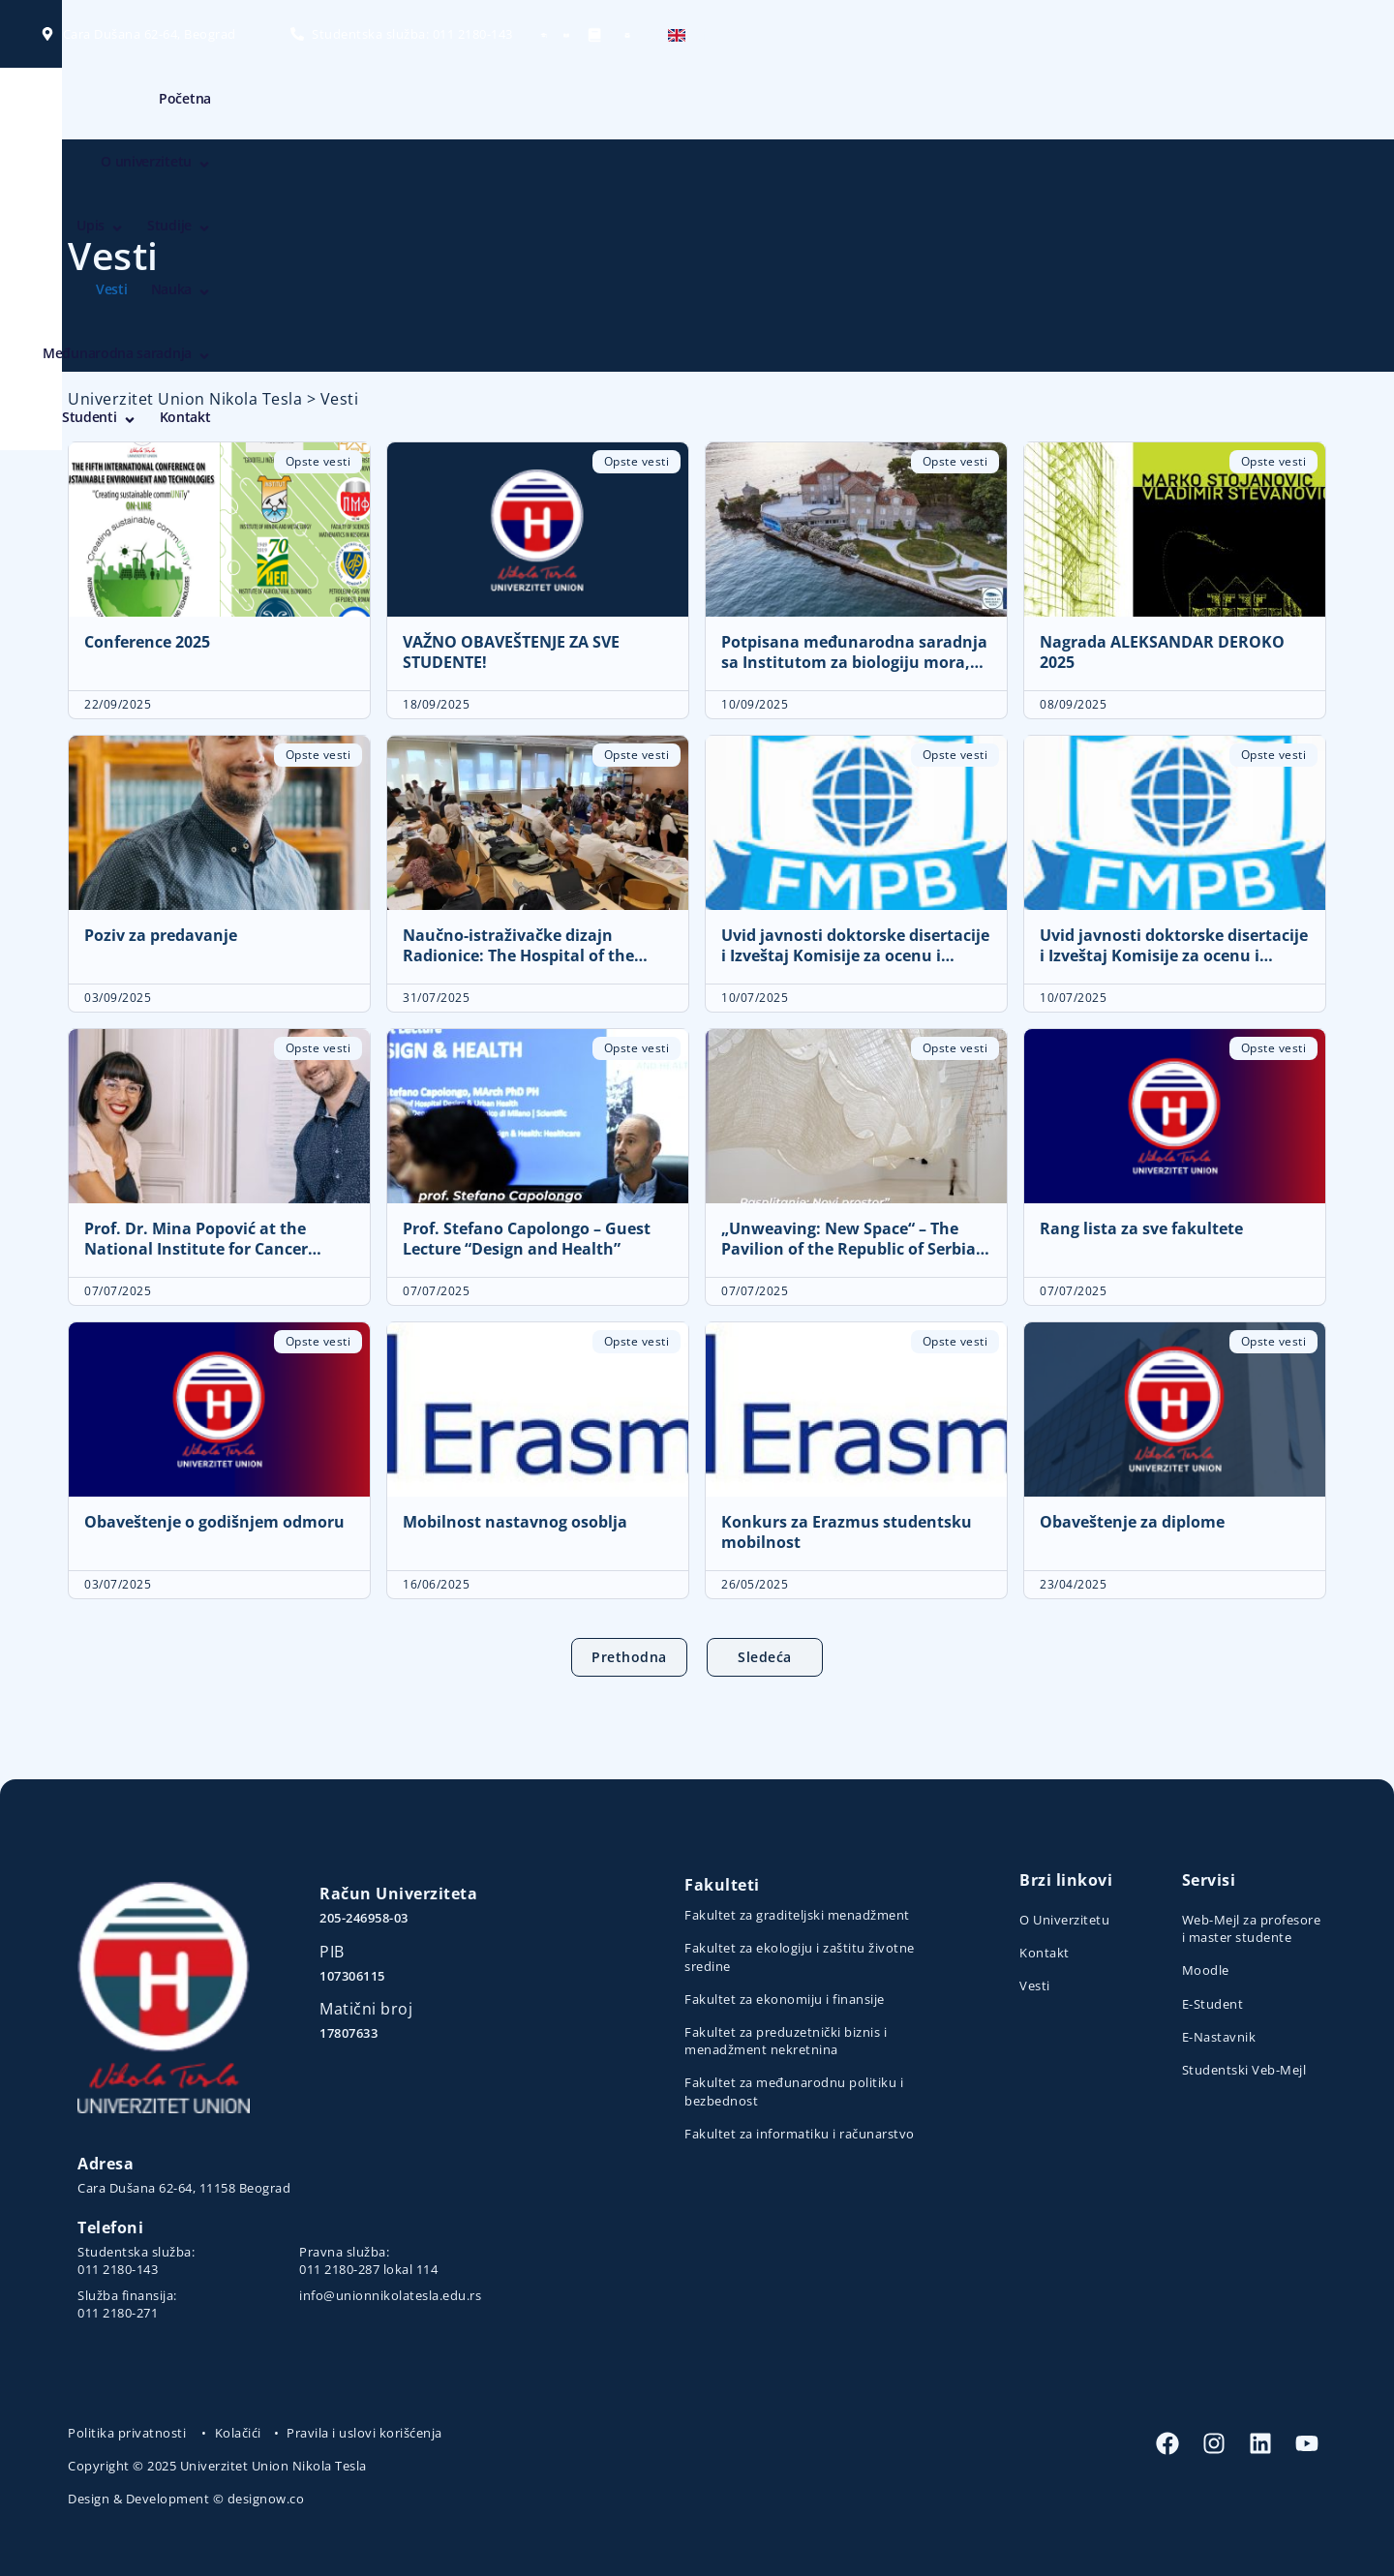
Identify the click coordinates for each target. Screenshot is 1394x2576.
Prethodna (629, 1657)
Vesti (851, 103)
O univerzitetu (599, 103)
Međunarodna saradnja (1058, 103)
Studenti (1203, 103)
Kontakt (1289, 103)
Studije (780, 103)
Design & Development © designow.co (186, 2498)
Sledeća (765, 1657)
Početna (496, 103)
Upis (701, 103)
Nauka (920, 103)
